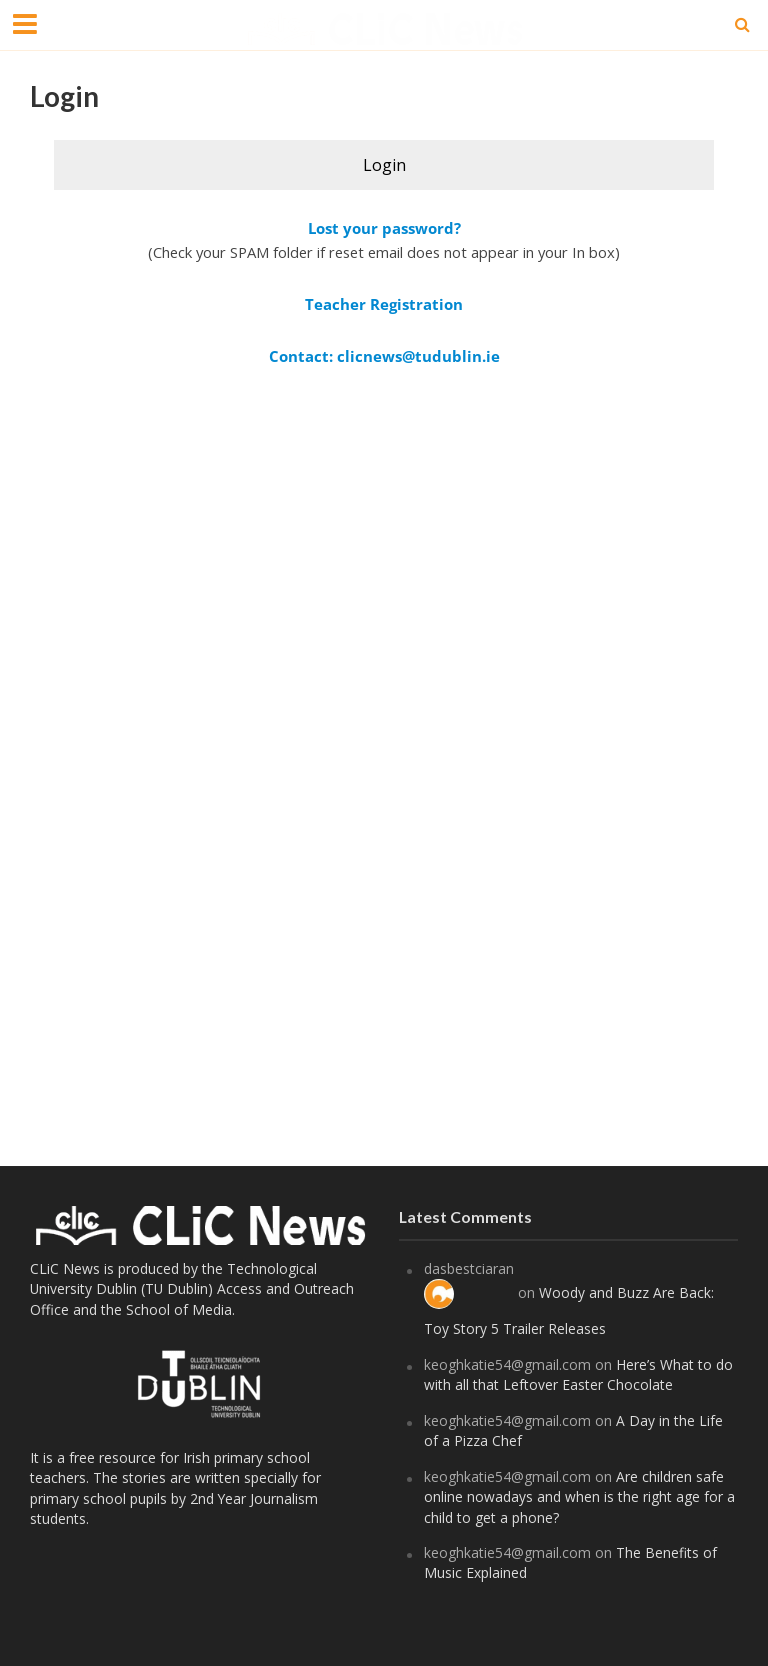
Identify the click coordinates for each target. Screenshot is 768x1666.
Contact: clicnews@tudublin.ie (384, 356)
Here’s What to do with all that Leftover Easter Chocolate (578, 1374)
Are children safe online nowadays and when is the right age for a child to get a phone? (579, 1497)
